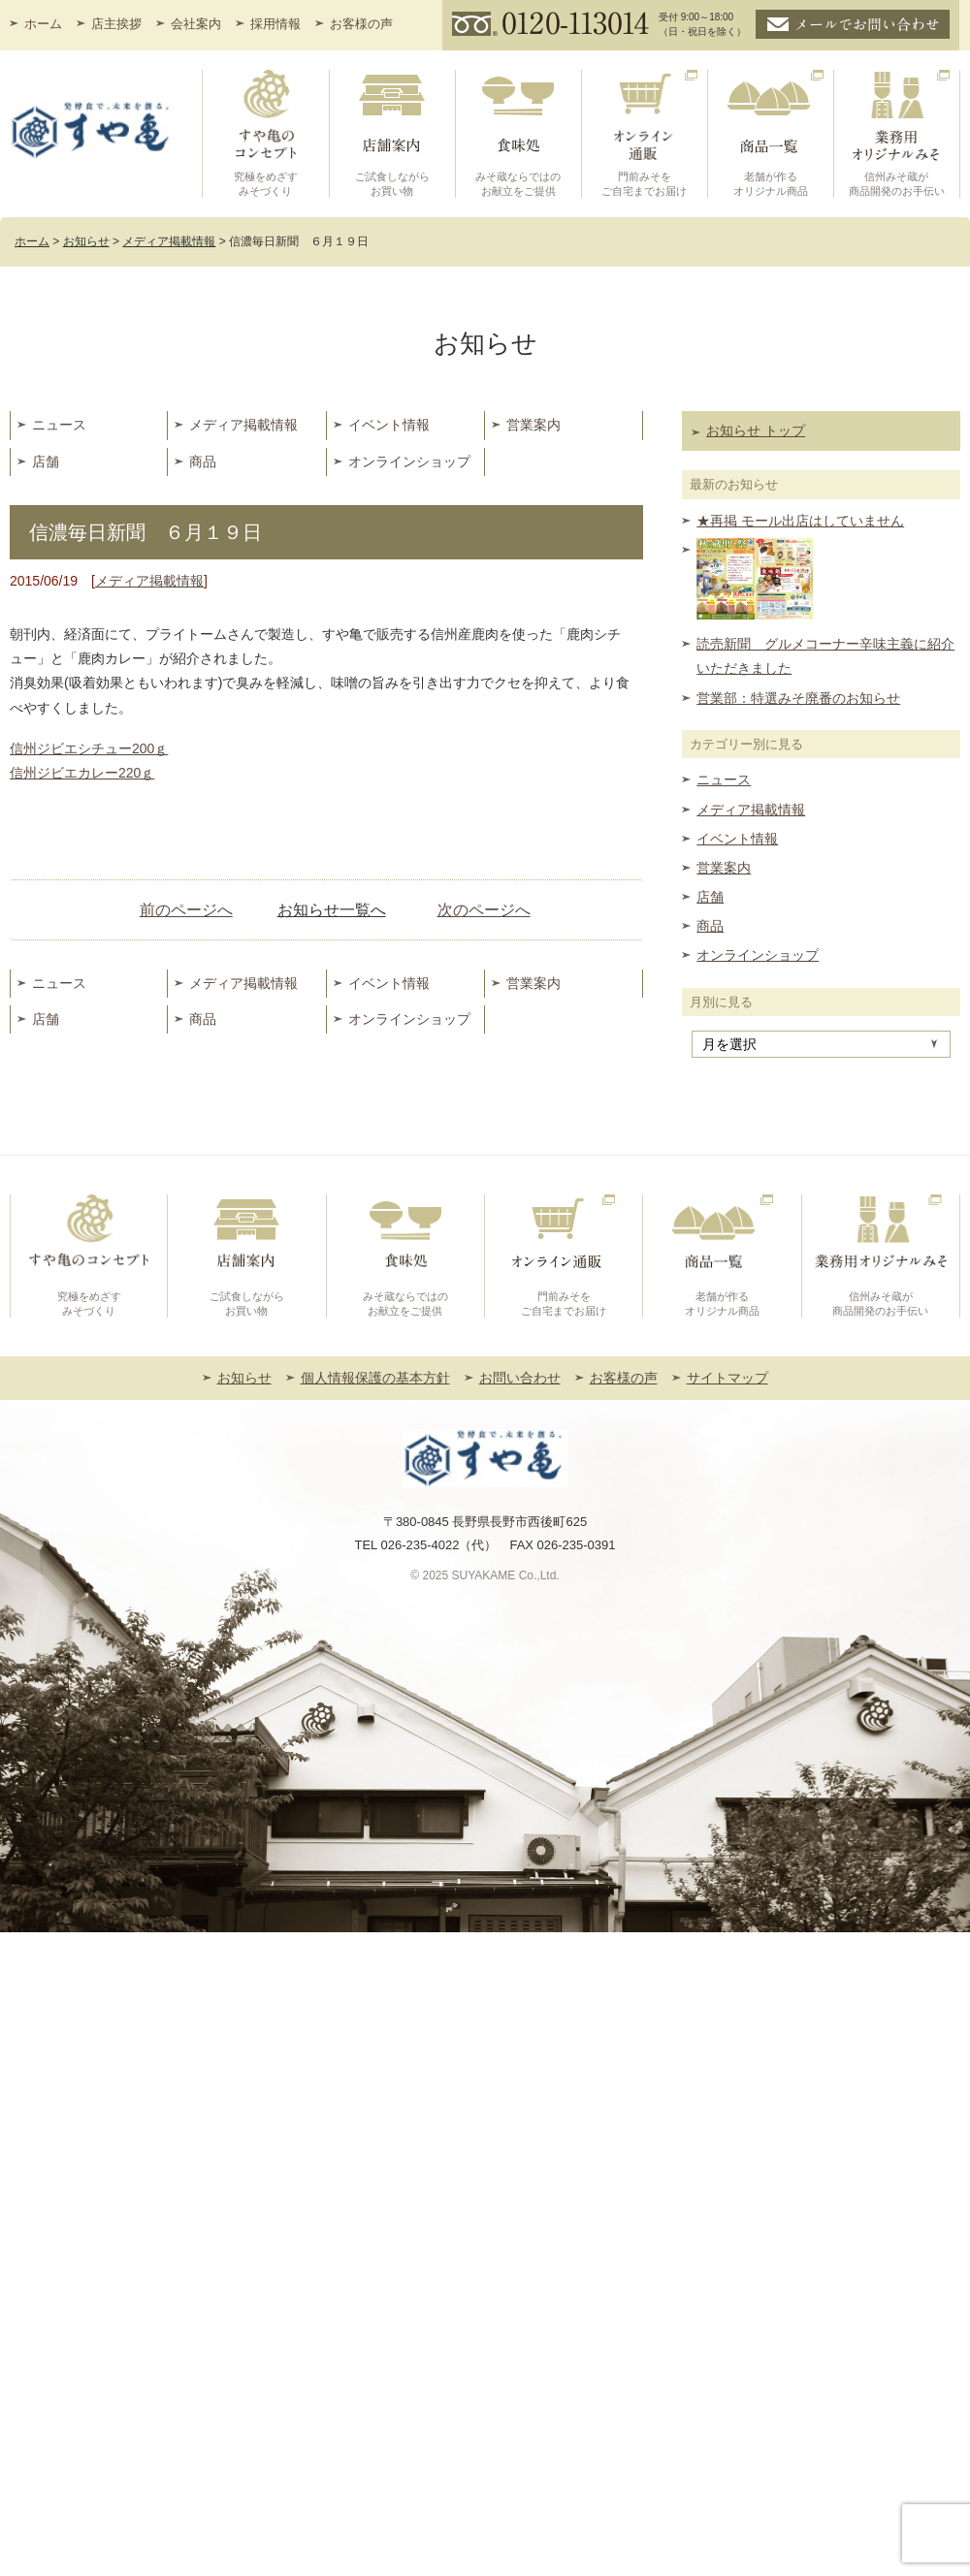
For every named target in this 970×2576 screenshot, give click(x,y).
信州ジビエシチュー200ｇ (89, 748)
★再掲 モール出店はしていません (800, 520)
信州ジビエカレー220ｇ (82, 772)
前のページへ (186, 910)
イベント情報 (389, 424)
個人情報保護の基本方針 (375, 1377)
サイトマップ (727, 1377)
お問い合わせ (520, 1377)
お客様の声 (361, 23)
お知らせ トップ (755, 430)
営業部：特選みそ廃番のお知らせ (798, 698)
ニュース (59, 424)
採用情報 (275, 23)
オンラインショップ (409, 461)
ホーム (43, 23)
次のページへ (484, 910)
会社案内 (196, 23)
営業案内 (533, 424)
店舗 (45, 461)
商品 (202, 461)
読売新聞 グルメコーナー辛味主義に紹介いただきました (825, 656)
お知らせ (244, 1377)
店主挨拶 (116, 23)
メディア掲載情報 (243, 424)
